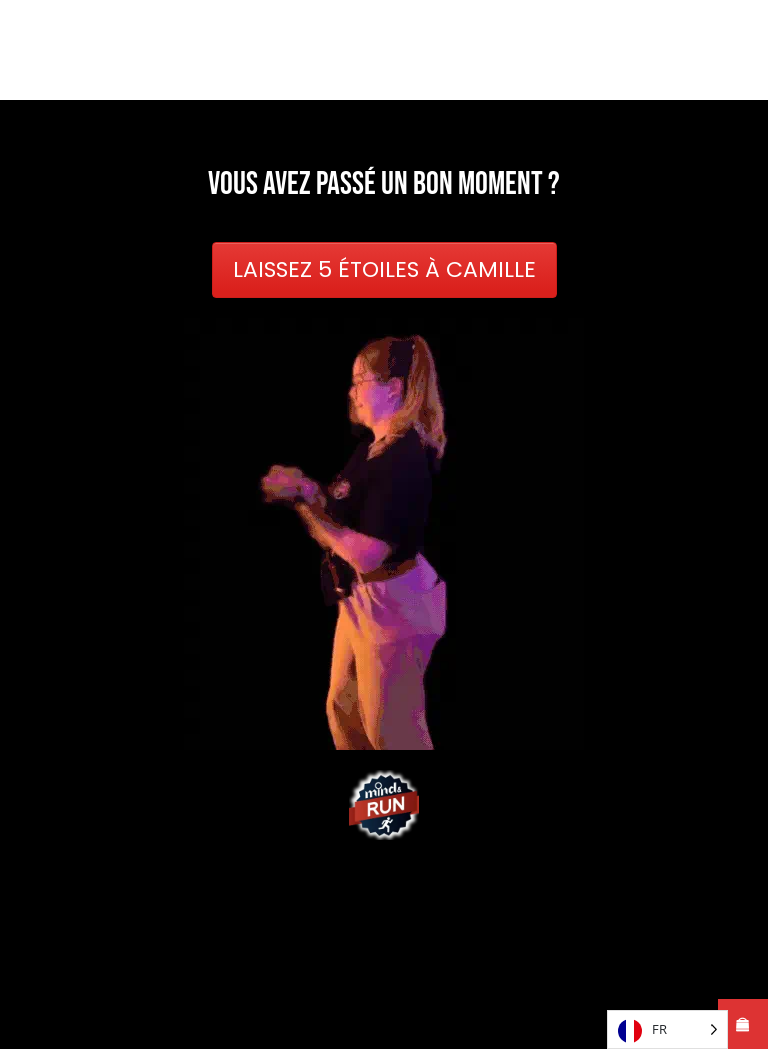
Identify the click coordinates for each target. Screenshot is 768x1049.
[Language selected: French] (667, 1029)
